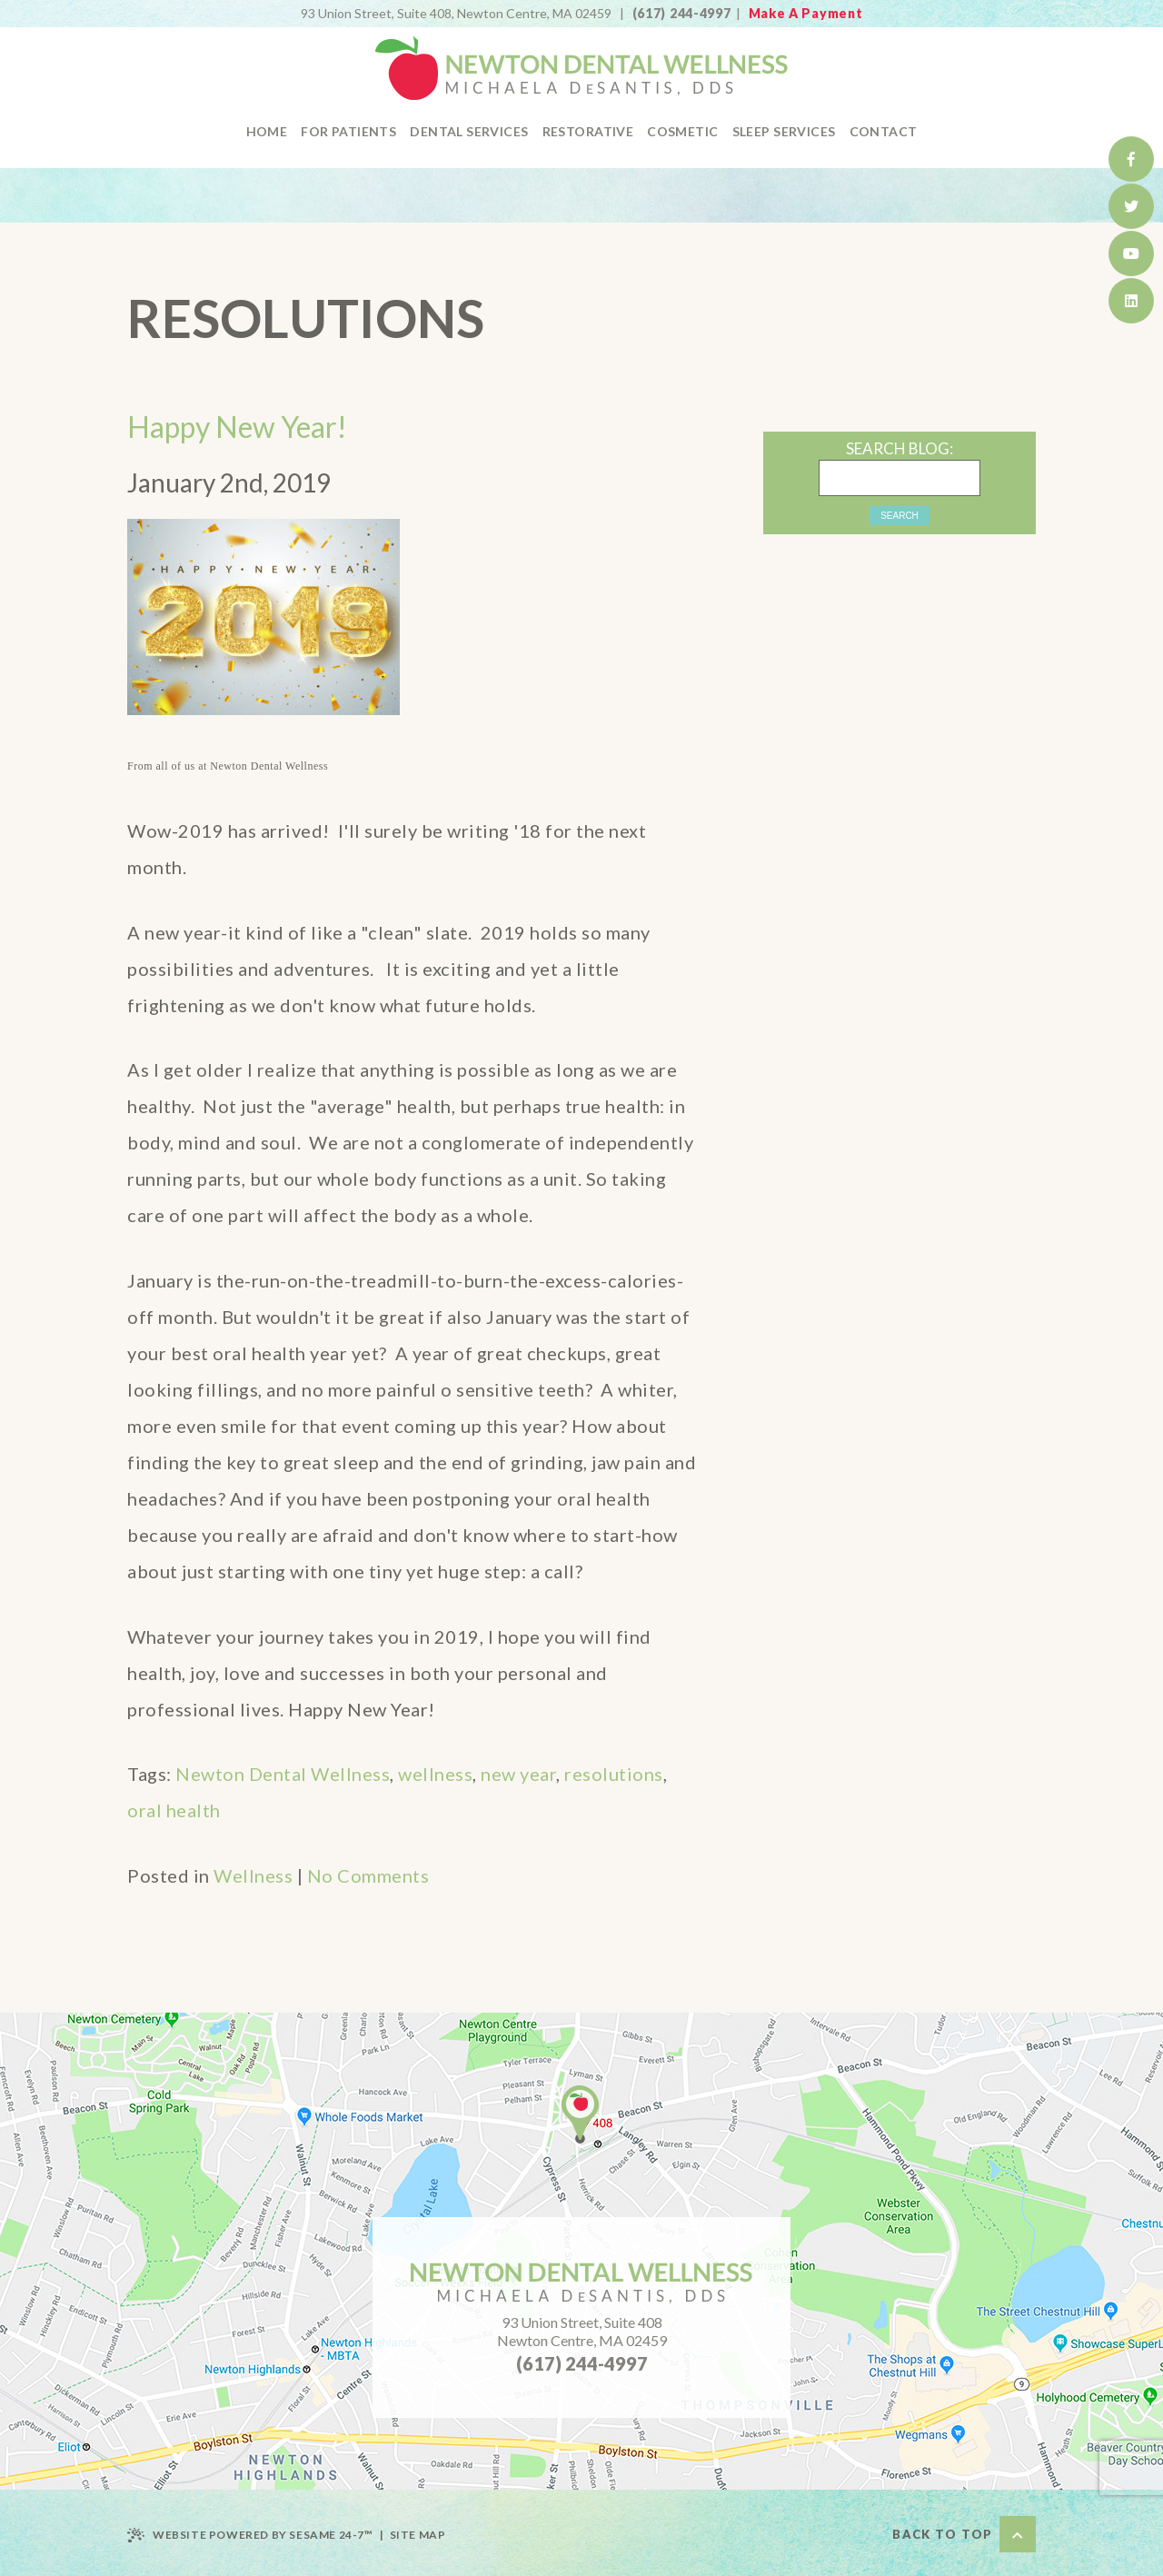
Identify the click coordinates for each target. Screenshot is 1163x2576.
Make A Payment (806, 13)
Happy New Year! (237, 426)
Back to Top (964, 2534)
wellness (435, 1774)
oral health (174, 1810)
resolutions (613, 1774)
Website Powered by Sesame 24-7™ (250, 2535)
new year (518, 1774)
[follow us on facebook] (1131, 159)
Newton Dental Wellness (282, 1774)
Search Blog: (899, 448)
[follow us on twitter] (1131, 206)
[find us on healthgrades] (1131, 300)
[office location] (580, 2114)
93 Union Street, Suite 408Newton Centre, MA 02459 (582, 2331)
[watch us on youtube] (1131, 253)
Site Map (418, 2534)
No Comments (368, 1875)
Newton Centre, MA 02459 (456, 13)
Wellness (253, 1875)
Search (899, 516)
